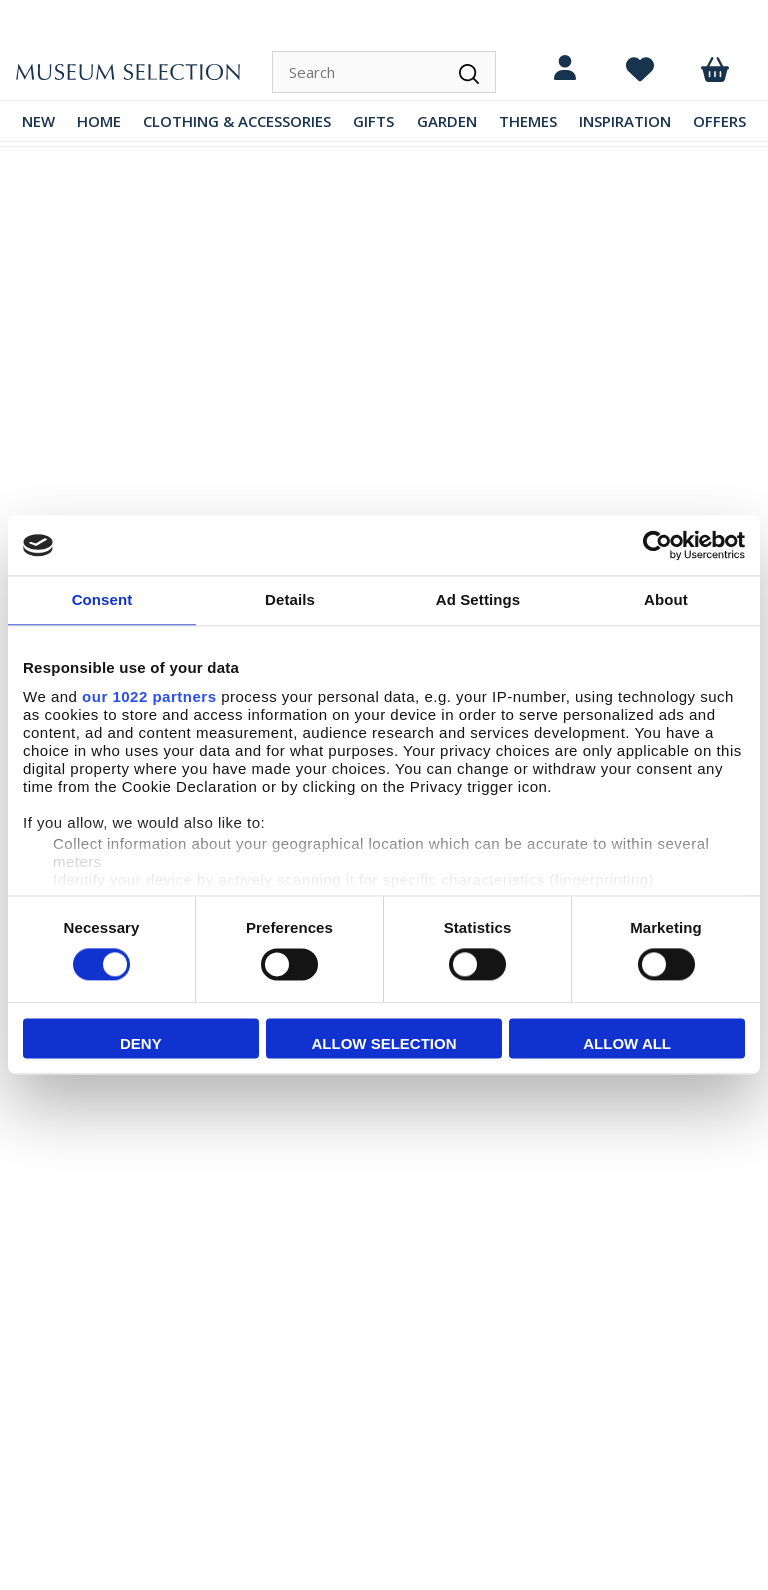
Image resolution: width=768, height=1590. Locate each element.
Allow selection (383, 1044)
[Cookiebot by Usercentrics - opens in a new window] (657, 545)
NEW (38, 121)
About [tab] (666, 599)
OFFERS (719, 121)
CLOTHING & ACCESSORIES (237, 121)
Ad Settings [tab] (478, 599)
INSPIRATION (625, 121)
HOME (99, 121)
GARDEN (447, 121)
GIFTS (373, 121)
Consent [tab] (102, 599)
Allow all (627, 1044)
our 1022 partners (149, 696)
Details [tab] (290, 599)
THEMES (528, 121)
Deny (141, 1044)
